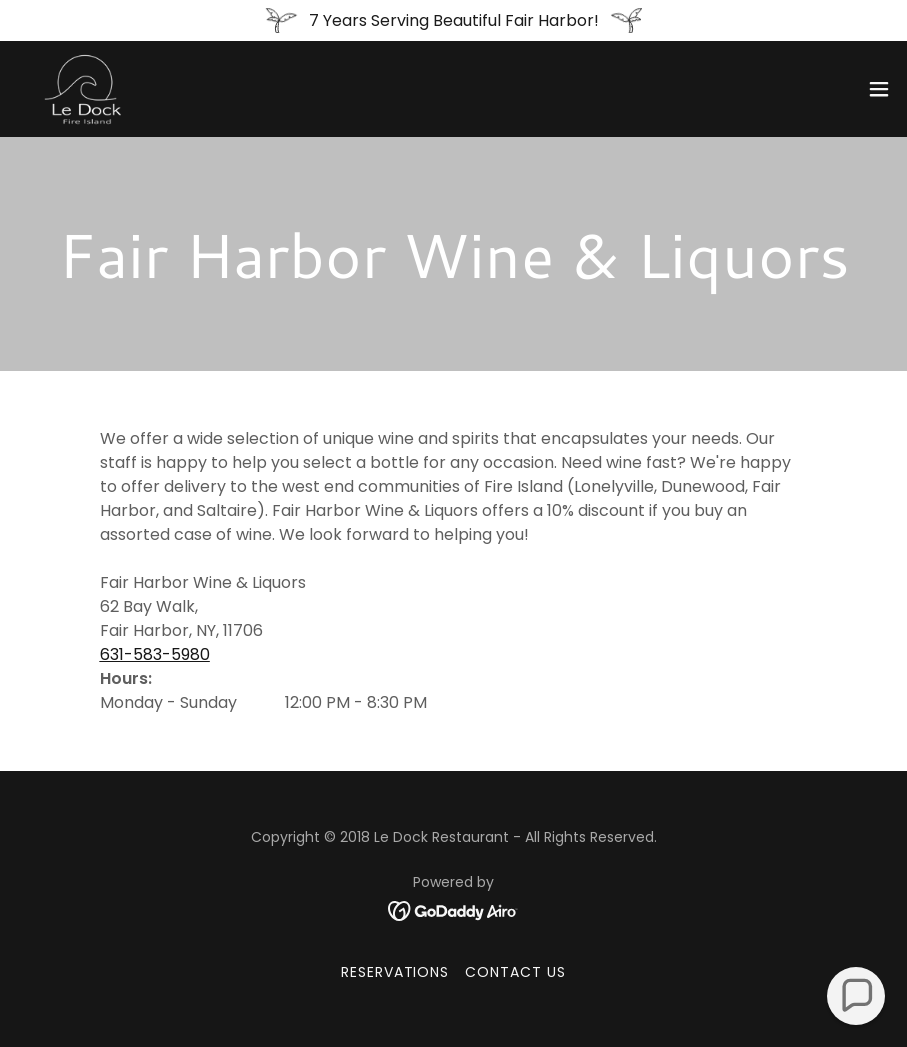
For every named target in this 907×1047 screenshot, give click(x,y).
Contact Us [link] (515, 972)
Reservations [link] (395, 972)
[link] (83, 89)
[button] (879, 89)
